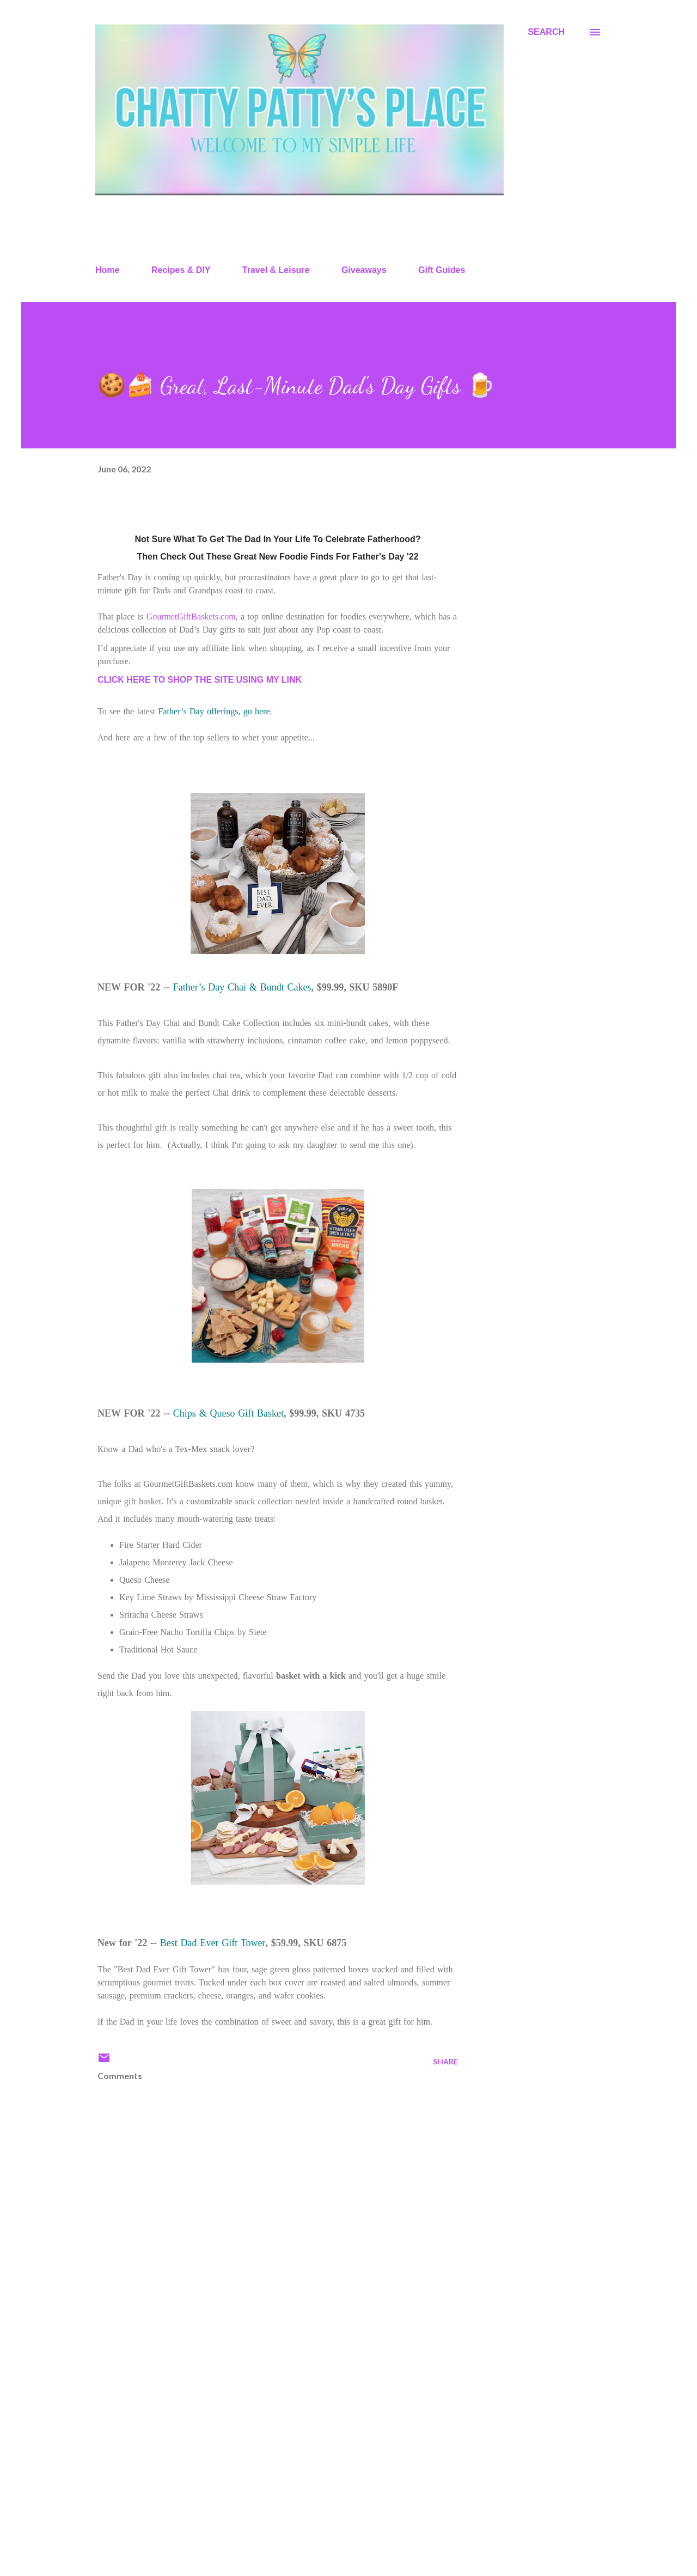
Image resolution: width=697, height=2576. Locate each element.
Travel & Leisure (276, 270)
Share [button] (445, 2061)
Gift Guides (441, 270)
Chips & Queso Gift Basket (228, 1413)
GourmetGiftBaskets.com (191, 616)
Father (169, 711)
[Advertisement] (260, 2440)
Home (107, 270)
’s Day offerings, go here (225, 711)
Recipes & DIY (180, 270)
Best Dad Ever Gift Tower (213, 1942)
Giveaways (364, 270)
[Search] (546, 32)
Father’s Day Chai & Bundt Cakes (242, 987)
